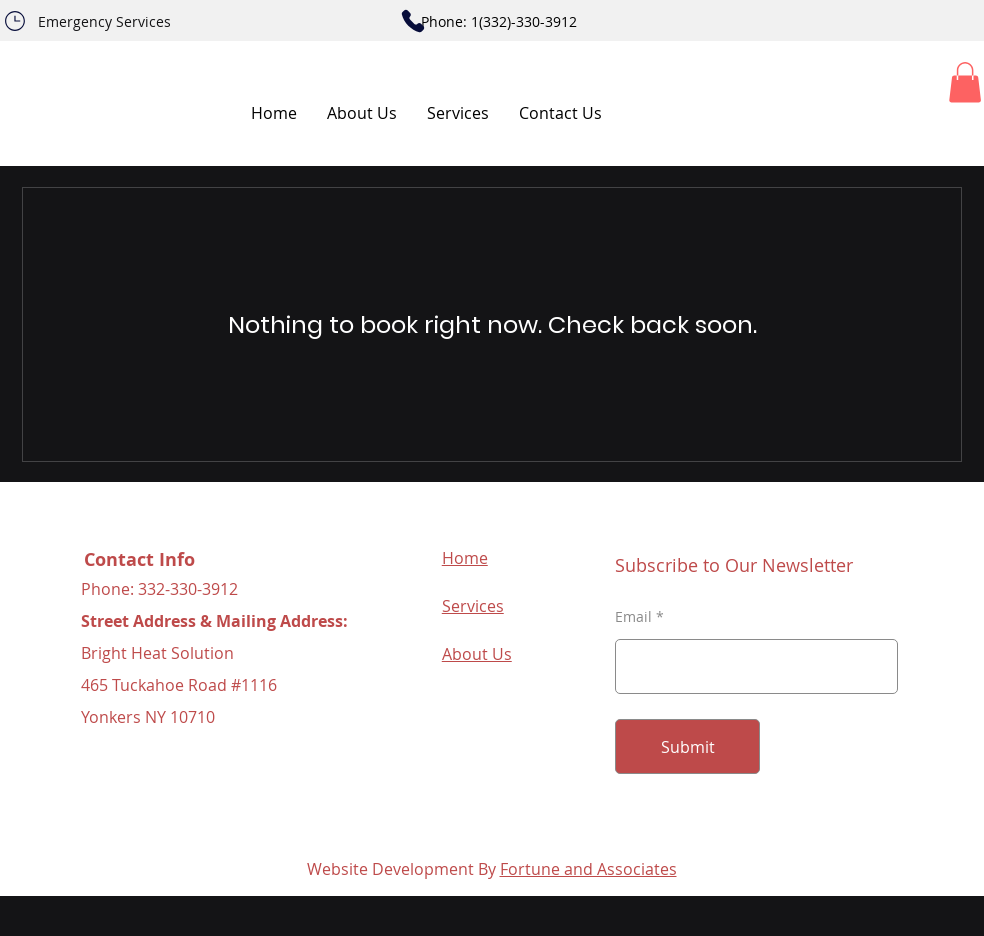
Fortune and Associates (588, 869)
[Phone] (15, 21)
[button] (965, 82)
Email (633, 617)
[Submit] (687, 746)
